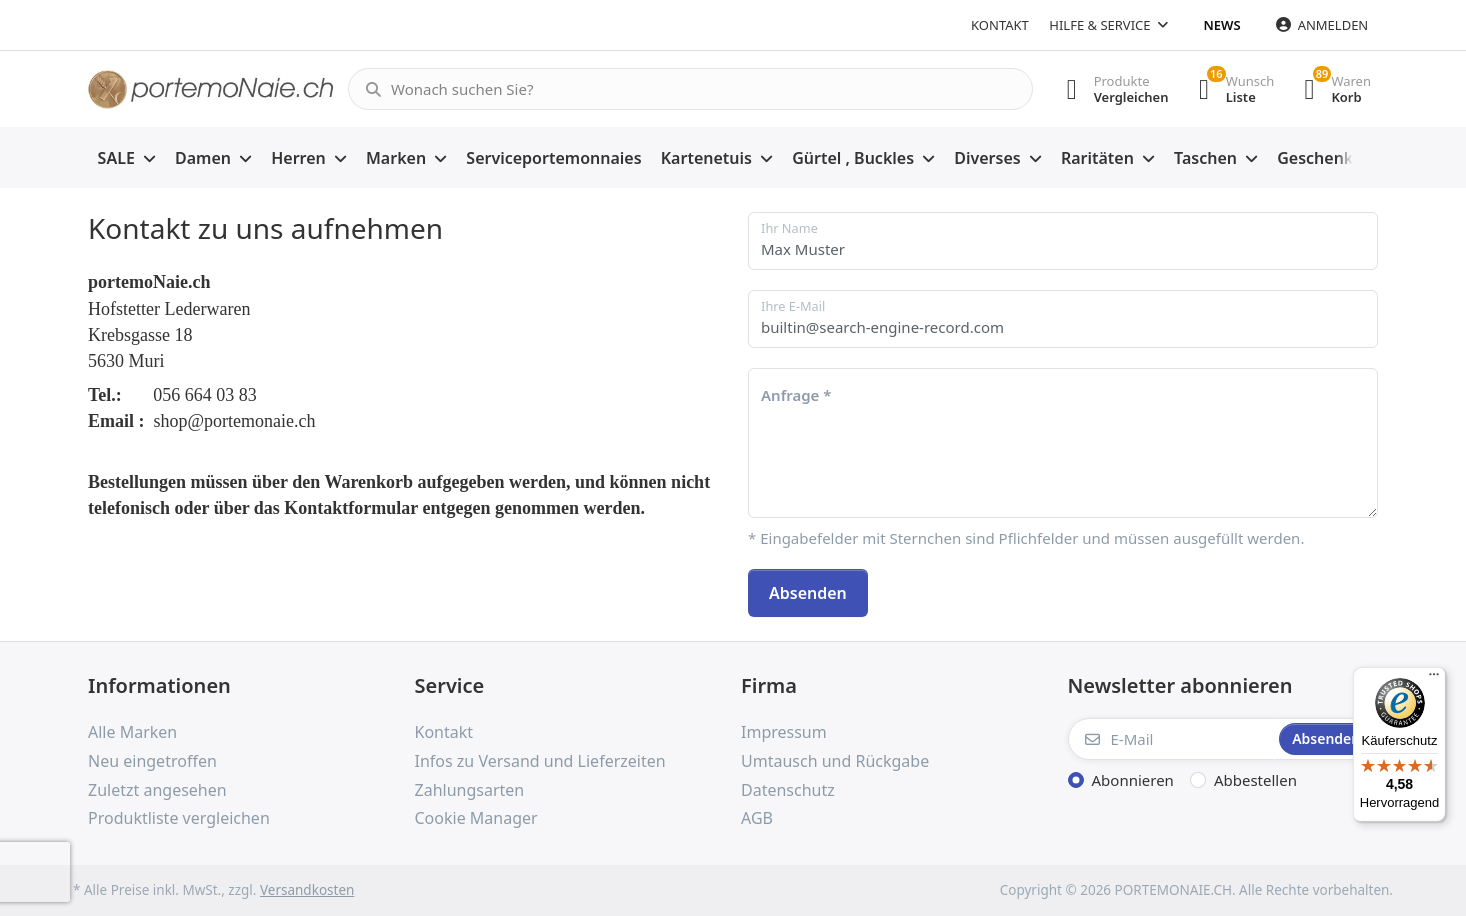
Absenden (808, 593)
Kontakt (1000, 25)
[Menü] (1434, 679)
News (1222, 25)
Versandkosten (307, 890)
